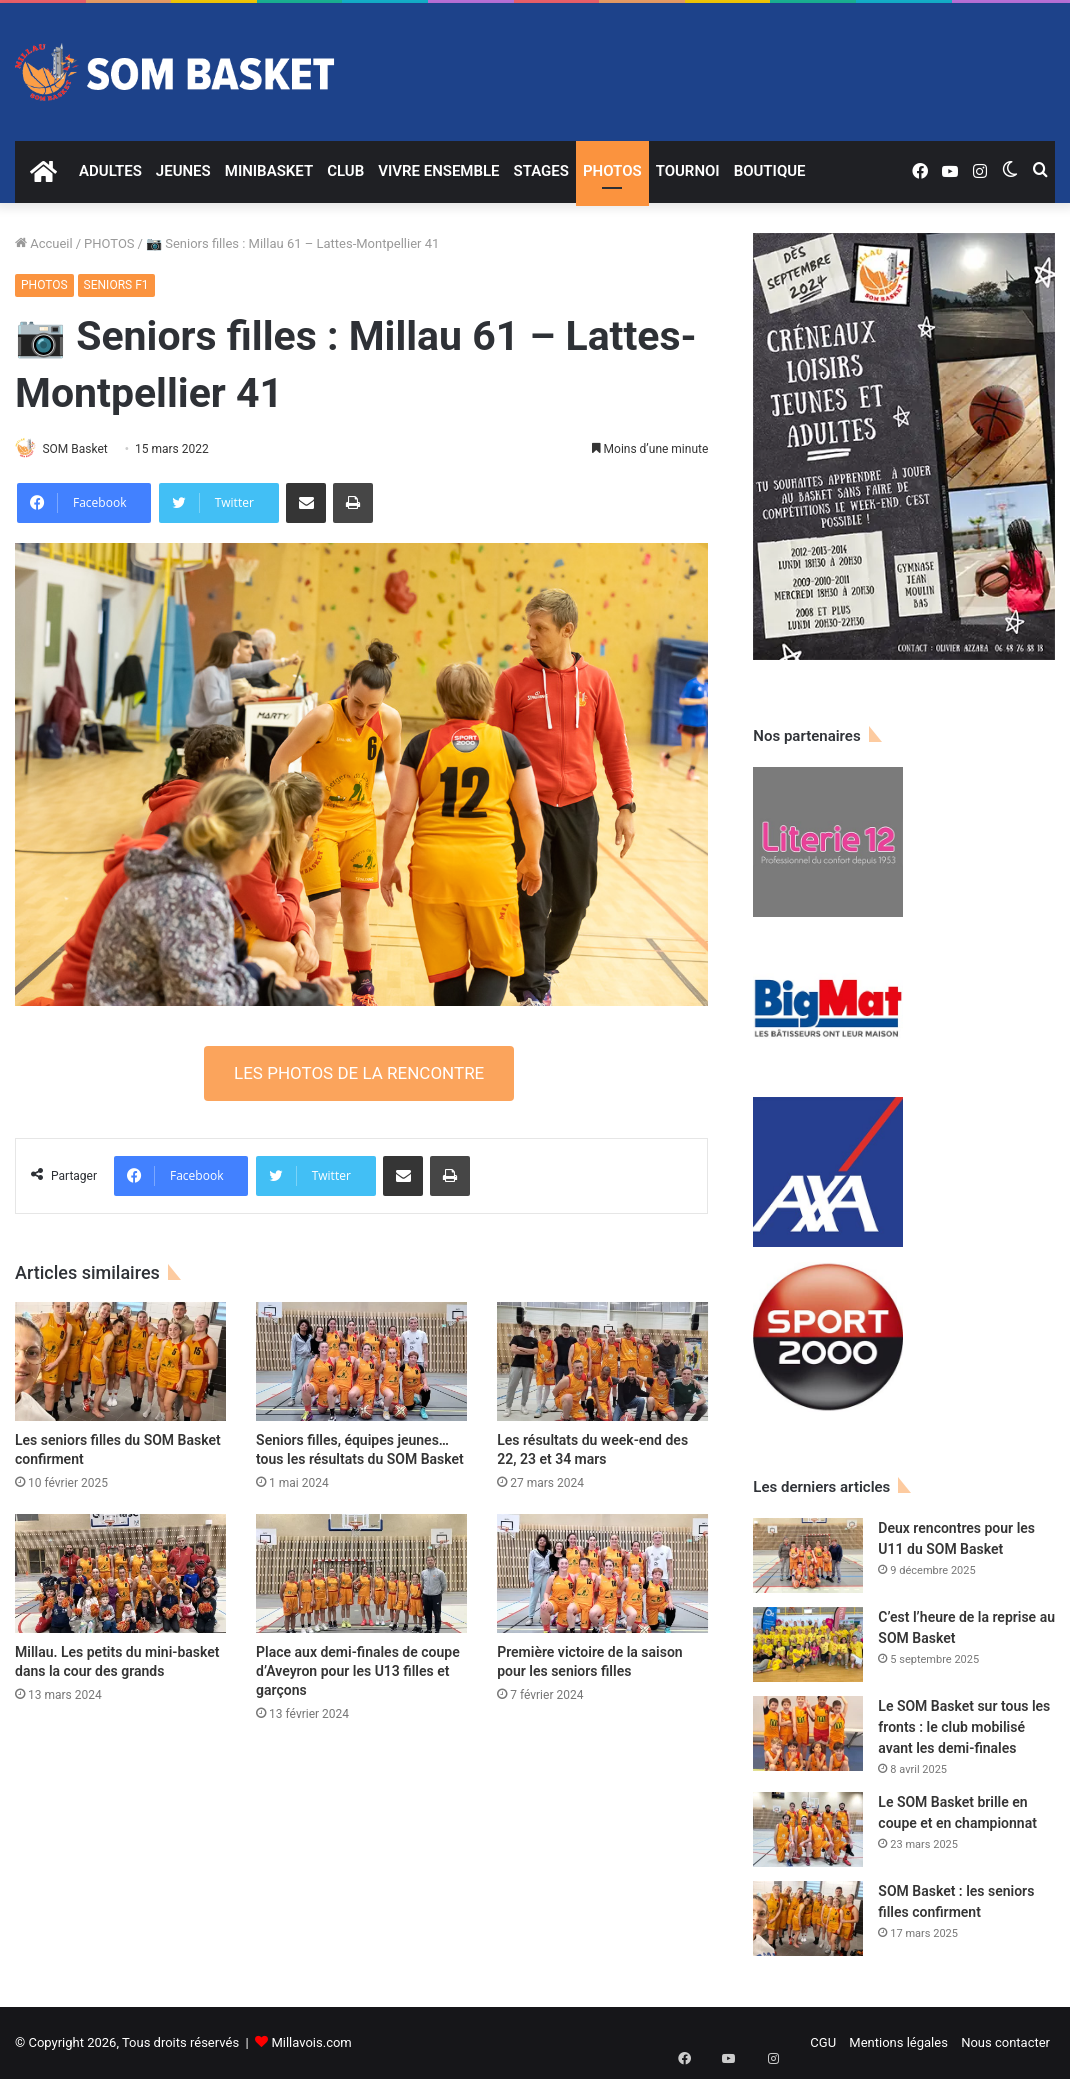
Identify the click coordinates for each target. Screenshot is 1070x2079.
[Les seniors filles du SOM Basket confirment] (120, 1363)
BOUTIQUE (770, 171)
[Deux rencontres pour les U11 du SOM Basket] (808, 1555)
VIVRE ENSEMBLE (438, 171)
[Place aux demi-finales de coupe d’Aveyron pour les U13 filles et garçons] (361, 1575)
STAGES (541, 171)
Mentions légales (898, 2042)
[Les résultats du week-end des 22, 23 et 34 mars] (602, 1363)
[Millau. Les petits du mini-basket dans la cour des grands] (120, 1575)
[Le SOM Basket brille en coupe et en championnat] (808, 1829)
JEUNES (183, 171)
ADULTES (110, 171)
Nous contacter (1005, 2042)
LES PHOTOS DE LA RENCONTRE (359, 1074)
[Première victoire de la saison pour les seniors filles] (602, 1575)
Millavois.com (311, 2042)
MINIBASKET (269, 171)
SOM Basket (84, 449)
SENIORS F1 (116, 285)
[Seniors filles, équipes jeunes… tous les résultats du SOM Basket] (361, 1363)
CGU (823, 2042)
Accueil (44, 243)
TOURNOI (688, 171)
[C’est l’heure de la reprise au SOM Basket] (808, 1644)
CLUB (345, 171)
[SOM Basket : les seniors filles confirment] (808, 1918)
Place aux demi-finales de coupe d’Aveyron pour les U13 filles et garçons (358, 1673)
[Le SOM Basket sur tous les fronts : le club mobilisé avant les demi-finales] (808, 1733)
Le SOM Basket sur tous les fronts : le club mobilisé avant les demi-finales (964, 1727)
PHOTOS (612, 171)
